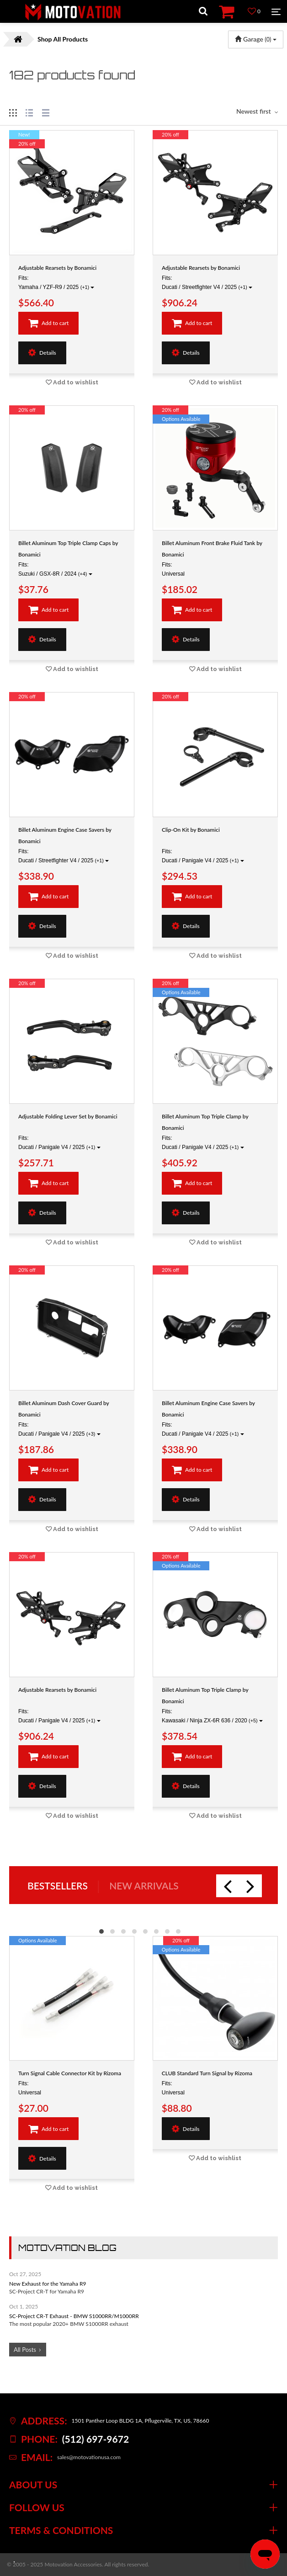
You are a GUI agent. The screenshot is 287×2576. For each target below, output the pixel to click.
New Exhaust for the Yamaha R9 (47, 2283)
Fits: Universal (173, 569)
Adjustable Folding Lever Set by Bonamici (67, 1116)
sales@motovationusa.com (89, 2457)
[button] (101, 1931)
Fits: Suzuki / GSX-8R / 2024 (55, 569)
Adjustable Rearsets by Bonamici (57, 267)
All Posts (25, 2349)
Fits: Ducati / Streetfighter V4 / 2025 (207, 282)
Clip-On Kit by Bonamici (191, 829)
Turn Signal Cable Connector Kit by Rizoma (69, 2073)
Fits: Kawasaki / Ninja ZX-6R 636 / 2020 (212, 1716)
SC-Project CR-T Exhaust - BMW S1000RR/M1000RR (74, 2316)
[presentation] (227, 1885)
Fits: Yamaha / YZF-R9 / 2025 (56, 282)
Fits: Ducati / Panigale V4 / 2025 (203, 856)
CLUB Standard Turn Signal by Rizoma (207, 2073)
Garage (255, 39)
